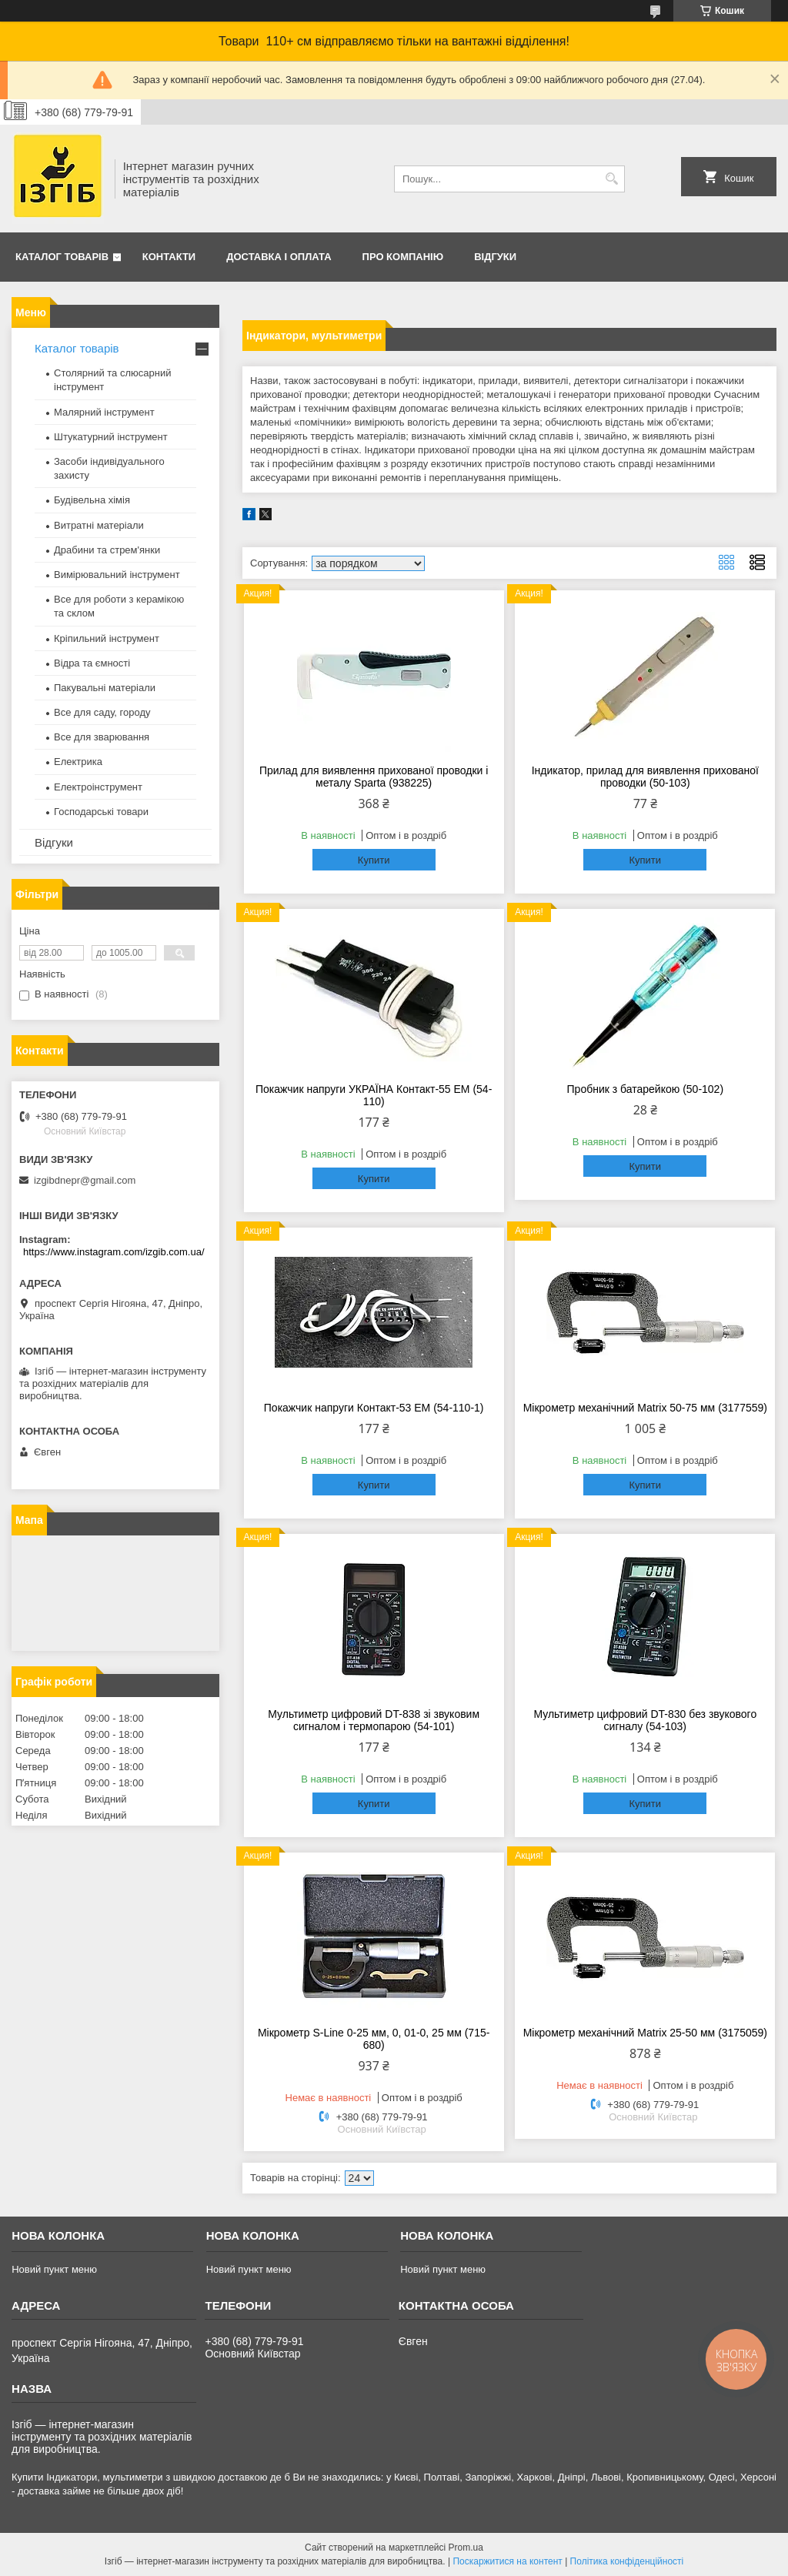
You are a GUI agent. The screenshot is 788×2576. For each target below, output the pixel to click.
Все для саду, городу (102, 712)
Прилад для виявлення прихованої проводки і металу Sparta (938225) (374, 776)
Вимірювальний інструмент (117, 574)
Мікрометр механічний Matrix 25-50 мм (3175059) (645, 2032)
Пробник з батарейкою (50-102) (645, 1089)
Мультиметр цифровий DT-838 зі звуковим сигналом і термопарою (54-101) (373, 1720)
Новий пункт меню (54, 2269)
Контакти (169, 256)
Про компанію (403, 256)
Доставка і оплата (278, 256)
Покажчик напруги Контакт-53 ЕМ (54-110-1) (374, 1408)
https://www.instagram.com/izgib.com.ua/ (114, 1252)
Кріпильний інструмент (106, 638)
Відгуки (495, 256)
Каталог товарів (62, 256)
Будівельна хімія (92, 500)
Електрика (78, 761)
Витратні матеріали (99, 525)
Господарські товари (101, 811)
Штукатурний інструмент (111, 437)
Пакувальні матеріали (104, 687)
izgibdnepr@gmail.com (84, 1180)
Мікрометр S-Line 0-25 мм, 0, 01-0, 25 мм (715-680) (373, 2038)
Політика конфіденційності (627, 2561)
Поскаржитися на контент (507, 2561)
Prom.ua (466, 2547)
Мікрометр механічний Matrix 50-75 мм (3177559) (645, 1408)
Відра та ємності (92, 663)
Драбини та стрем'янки (107, 550)
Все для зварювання (101, 737)
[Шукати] (611, 178)
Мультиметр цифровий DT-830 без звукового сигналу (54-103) (644, 1720)
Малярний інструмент (104, 412)
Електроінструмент (98, 787)
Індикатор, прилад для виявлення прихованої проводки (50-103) (645, 776)
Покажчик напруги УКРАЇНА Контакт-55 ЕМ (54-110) (373, 1095)
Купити (374, 860)
